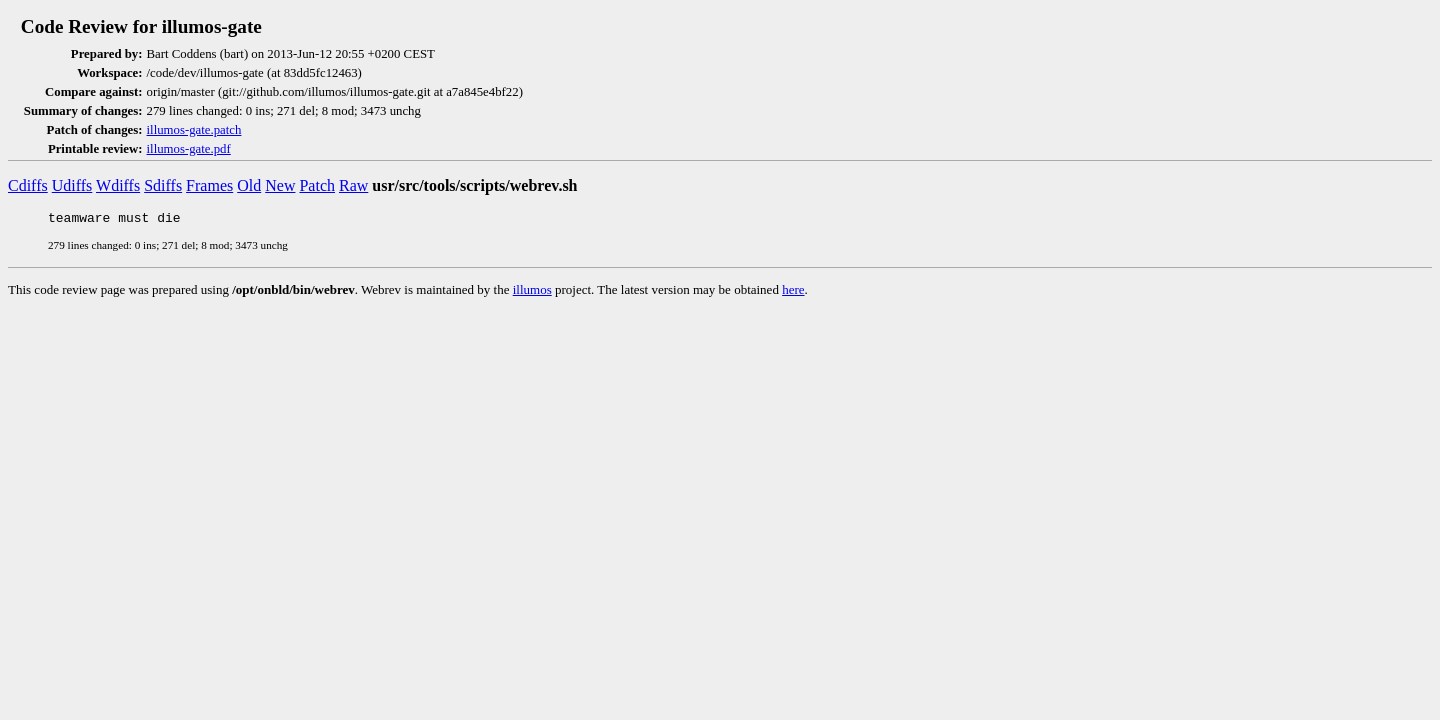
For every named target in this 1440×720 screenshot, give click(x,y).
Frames (209, 185)
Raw (353, 185)
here (793, 292)
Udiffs (72, 185)
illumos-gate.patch (194, 130)
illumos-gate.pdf (189, 149)
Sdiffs (163, 185)
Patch (317, 185)
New (280, 185)
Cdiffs (28, 185)
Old (249, 185)
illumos (532, 292)
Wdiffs (118, 185)
